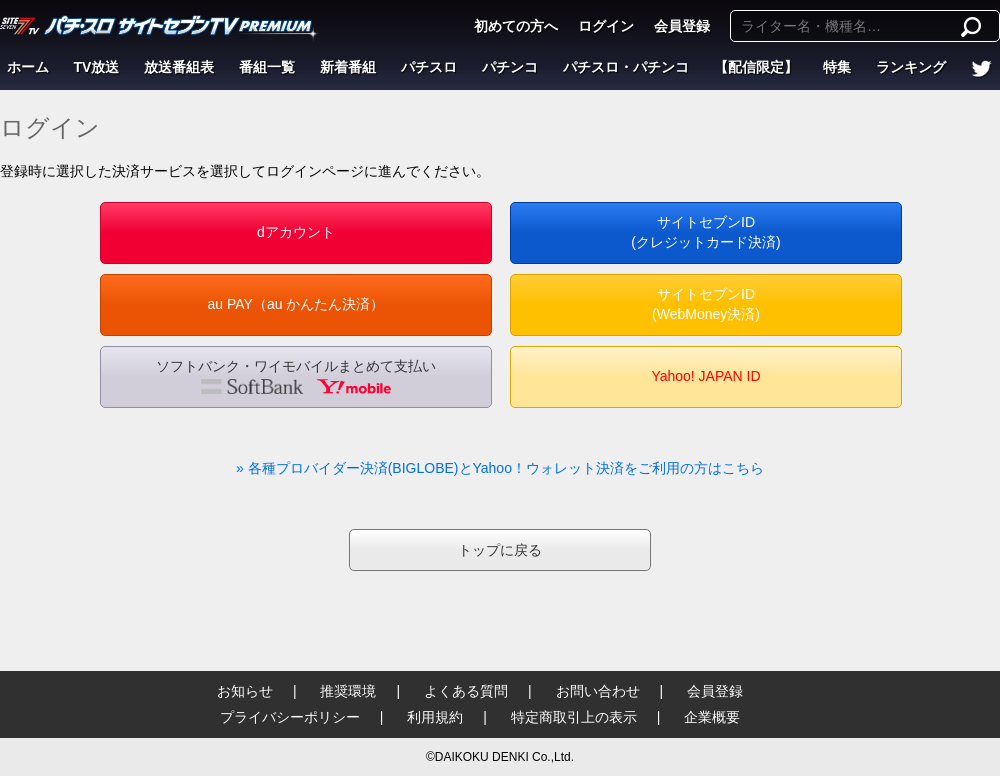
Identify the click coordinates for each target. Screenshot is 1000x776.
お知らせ (245, 691)
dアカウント (296, 232)
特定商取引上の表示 (574, 717)
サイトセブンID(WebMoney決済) (706, 304)
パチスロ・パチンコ (626, 67)
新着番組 (348, 67)
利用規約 (435, 717)
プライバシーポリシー (290, 717)
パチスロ (429, 67)
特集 (837, 67)
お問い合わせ (598, 691)
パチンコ (510, 67)
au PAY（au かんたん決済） (296, 304)
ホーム (28, 67)
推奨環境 (348, 691)
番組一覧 (267, 67)
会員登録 (682, 26)
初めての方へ (516, 26)
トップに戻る (500, 550)
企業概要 (712, 717)
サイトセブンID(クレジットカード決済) (705, 232)
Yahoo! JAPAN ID (705, 376)
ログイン (606, 26)
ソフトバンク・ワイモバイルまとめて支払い (296, 376)
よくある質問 (466, 691)
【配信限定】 (756, 67)
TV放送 (97, 67)
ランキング (911, 67)
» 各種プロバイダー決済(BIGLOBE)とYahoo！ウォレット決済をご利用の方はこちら (500, 468)
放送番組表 (179, 67)
